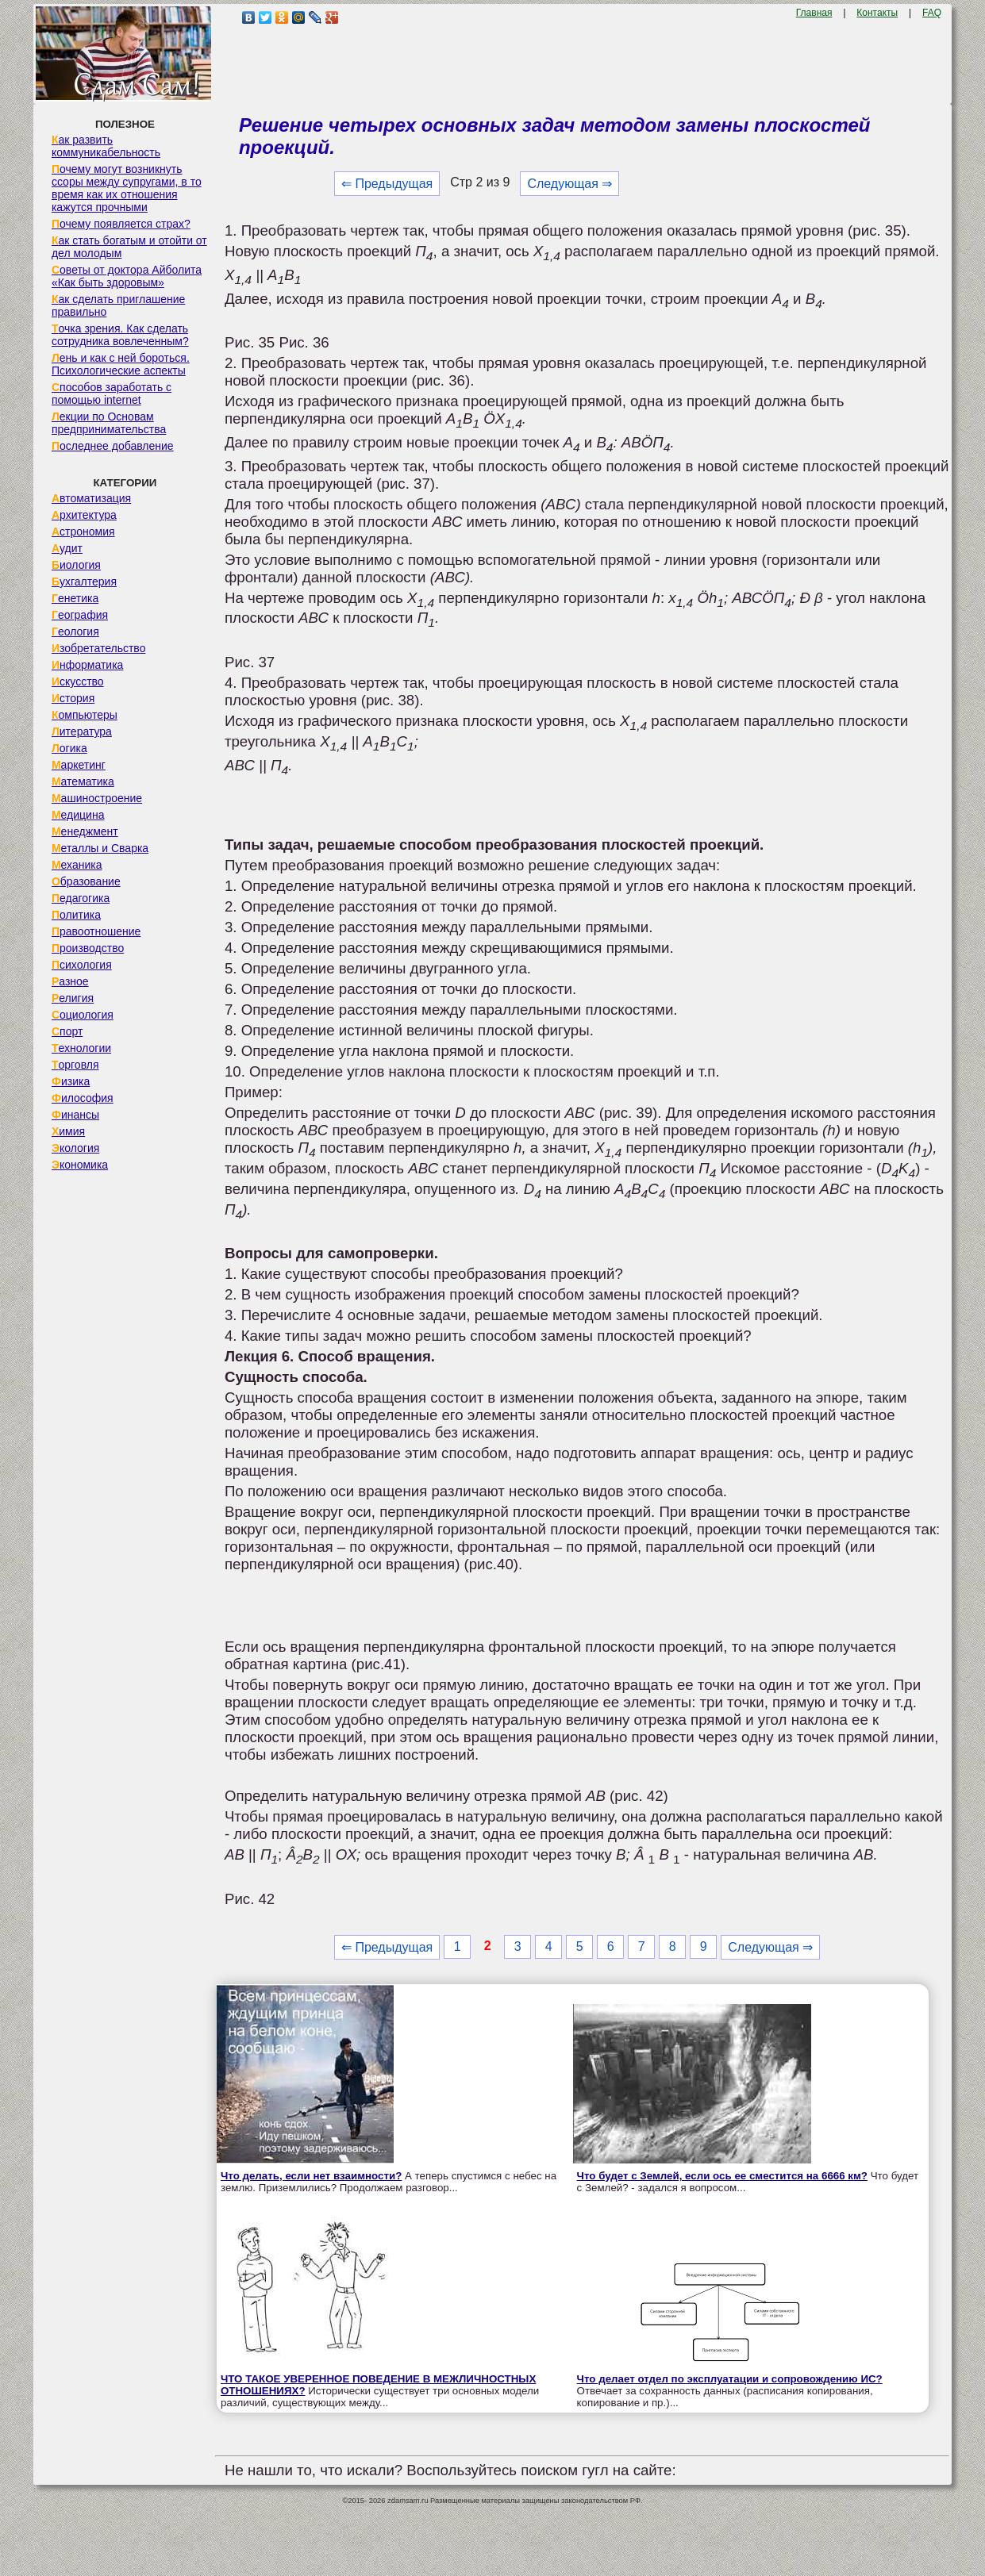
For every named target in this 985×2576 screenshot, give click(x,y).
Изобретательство (99, 648)
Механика (77, 864)
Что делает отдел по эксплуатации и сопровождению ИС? (730, 2379)
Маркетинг (79, 764)
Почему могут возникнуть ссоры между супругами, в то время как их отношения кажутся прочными (127, 188)
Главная (814, 12)
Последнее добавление (113, 446)
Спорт (67, 1031)
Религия (73, 998)
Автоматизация (91, 498)
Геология (75, 631)
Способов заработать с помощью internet (111, 393)
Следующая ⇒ (569, 183)
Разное (70, 981)
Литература (82, 731)
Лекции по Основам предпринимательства (109, 423)
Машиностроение (97, 798)
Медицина (78, 814)
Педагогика (81, 898)
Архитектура (84, 515)
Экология (75, 1148)
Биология (76, 565)
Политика (76, 914)
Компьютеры (84, 714)
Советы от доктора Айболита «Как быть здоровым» (127, 276)
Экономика (80, 1164)
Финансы (75, 1114)
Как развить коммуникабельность (106, 146)
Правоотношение (96, 931)
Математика (83, 781)
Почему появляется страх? (121, 223)
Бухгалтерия (84, 581)
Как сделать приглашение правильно (118, 305)
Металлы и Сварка (100, 848)
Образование (86, 881)
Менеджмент (85, 831)
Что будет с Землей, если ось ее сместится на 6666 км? (722, 2176)
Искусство (78, 681)
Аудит (67, 548)
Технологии (81, 1048)
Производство (88, 948)
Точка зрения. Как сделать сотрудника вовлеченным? (120, 334)
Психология (82, 964)
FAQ (931, 12)
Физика (71, 1081)
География (80, 614)
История (73, 698)
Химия (68, 1131)
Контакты (877, 12)
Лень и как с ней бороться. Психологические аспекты (121, 364)
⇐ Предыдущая (387, 183)
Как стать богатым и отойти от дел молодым (129, 246)
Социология (83, 1014)
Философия (83, 1098)
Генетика (75, 598)
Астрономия (83, 531)
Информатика (87, 664)
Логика (69, 748)
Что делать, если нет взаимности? (311, 2176)
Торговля (75, 1064)
